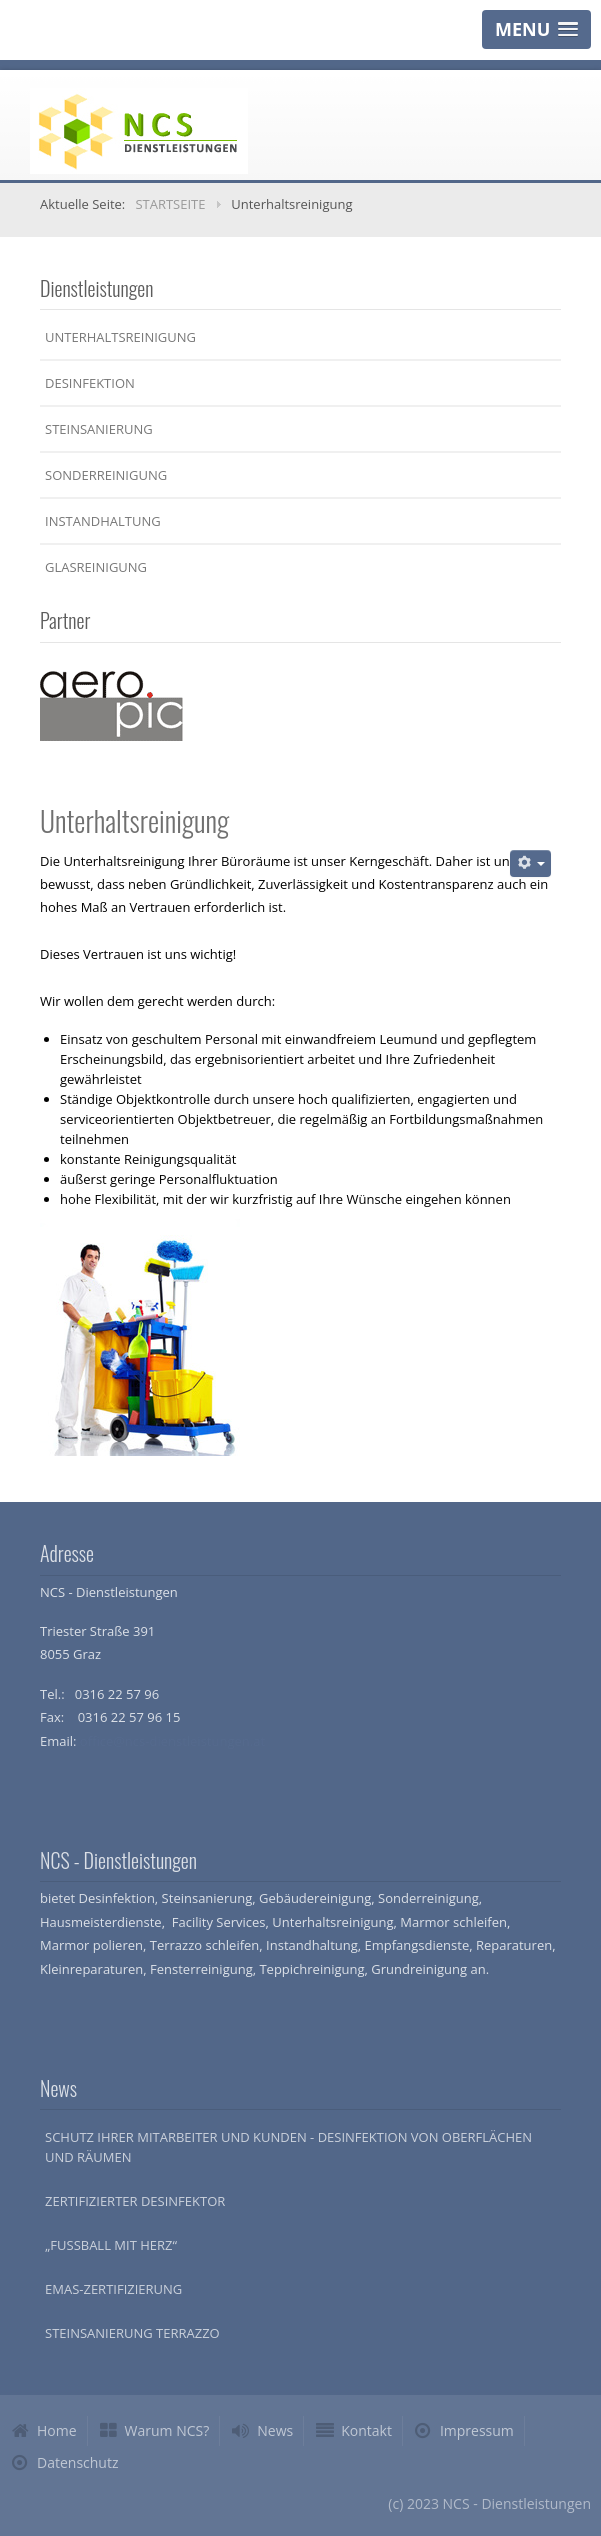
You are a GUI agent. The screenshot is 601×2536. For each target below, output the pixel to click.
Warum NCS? (167, 2430)
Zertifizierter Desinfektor (135, 2201)
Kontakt (366, 2430)
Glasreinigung (96, 567)
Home (57, 2430)
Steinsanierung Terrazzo (132, 2333)
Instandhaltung (103, 521)
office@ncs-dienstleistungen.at (172, 1741)
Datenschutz (77, 2462)
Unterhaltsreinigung (120, 337)
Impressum (477, 2430)
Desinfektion (90, 383)
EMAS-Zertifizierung (113, 2289)
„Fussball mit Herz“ (111, 2245)
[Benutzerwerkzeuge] (530, 863)
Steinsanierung (99, 429)
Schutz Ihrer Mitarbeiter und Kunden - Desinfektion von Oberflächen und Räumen (288, 2147)
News (275, 2430)
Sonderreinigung (106, 475)
